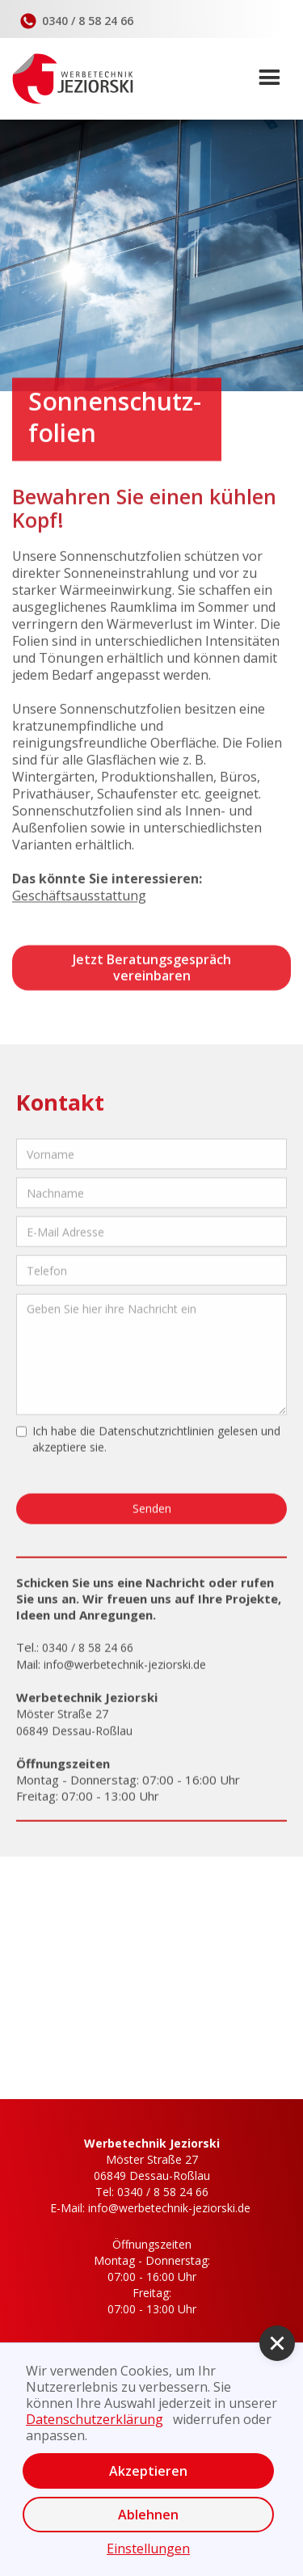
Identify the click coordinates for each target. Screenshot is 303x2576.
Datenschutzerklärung (94, 2419)
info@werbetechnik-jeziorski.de (125, 1671)
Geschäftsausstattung (79, 898)
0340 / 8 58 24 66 (87, 1654)
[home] (66, 78)
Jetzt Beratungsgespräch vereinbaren (152, 970)
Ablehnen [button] (148, 2514)
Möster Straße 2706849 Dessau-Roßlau (152, 2167)
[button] (275, 78)
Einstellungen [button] (148, 2548)
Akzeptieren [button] (148, 2471)
